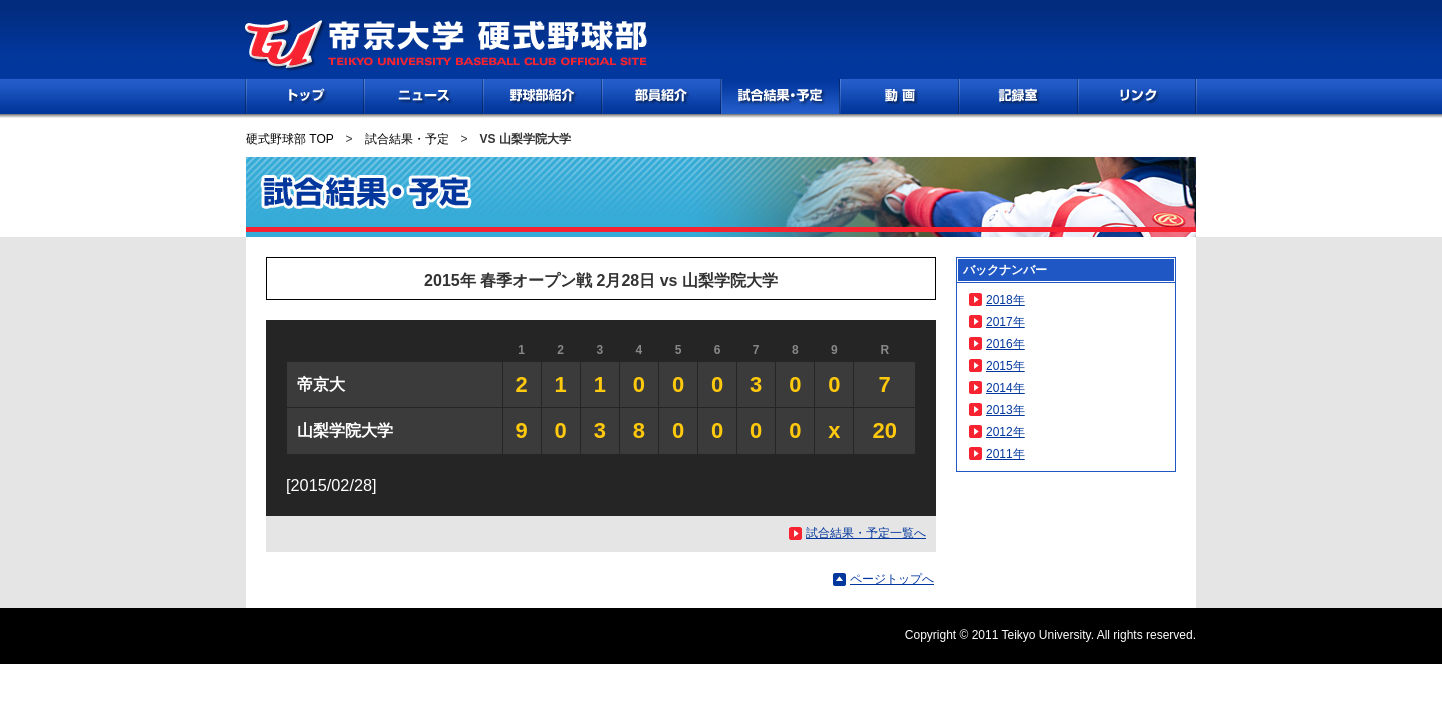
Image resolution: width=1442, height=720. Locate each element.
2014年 (1005, 388)
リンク (1137, 96)
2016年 (1005, 344)
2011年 (1005, 454)
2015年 (1005, 366)
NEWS (423, 96)
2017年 (1005, 322)
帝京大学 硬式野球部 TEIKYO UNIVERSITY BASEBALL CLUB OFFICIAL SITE (446, 46)
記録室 (1018, 96)
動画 (899, 96)
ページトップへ (892, 579)
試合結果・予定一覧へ (866, 533)
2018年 (1005, 300)
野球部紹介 (542, 96)
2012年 (1005, 432)
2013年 (1005, 410)
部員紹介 (661, 96)
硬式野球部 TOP (290, 139)
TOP (305, 96)
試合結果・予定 (407, 139)
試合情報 (780, 96)
